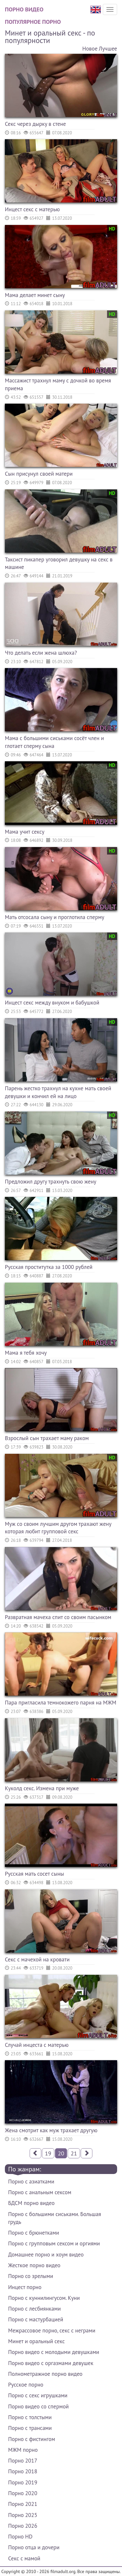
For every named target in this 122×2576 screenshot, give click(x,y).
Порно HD (20, 2536)
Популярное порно (33, 21)
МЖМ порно (23, 2449)
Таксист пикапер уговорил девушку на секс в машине (59, 563)
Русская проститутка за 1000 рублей (48, 1267)
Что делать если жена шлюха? (41, 652)
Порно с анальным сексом (39, 2192)
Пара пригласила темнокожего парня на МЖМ (60, 1702)
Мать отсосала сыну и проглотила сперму (54, 917)
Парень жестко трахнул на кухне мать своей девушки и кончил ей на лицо (58, 1092)
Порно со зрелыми (30, 2276)
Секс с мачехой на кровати (37, 1959)
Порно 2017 (22, 2460)
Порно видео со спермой (38, 2406)
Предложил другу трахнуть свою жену (50, 1181)
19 (48, 2153)
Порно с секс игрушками (37, 2395)
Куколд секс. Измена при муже (42, 1788)
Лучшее (108, 48)
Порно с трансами (30, 2428)
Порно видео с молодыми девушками (53, 2352)
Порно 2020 (22, 2493)
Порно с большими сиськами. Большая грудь (54, 2218)
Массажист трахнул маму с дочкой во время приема (58, 384)
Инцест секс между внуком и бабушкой (52, 1002)
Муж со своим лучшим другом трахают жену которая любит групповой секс (58, 1527)
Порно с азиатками (31, 2181)
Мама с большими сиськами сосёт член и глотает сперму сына (54, 742)
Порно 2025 (22, 2515)
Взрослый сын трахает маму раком (47, 1438)
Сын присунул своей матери (39, 473)
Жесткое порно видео (34, 2265)
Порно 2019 (22, 2482)
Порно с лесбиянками (34, 2308)
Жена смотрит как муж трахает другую (51, 2130)
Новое (90, 48)
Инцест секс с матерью (32, 209)
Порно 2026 (22, 2525)
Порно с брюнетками (33, 2232)
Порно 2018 (22, 2471)
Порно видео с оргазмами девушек (50, 2363)
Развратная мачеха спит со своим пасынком (58, 1617)
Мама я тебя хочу (26, 1352)
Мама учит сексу (24, 831)
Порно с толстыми (30, 2417)
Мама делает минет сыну (35, 295)
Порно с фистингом (31, 2439)
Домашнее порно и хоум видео (46, 2254)
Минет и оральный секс (36, 2341)
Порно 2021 (22, 2504)
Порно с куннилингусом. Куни (44, 2297)
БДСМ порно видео (31, 2203)
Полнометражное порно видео (45, 2373)
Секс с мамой (24, 2558)
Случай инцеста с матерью (37, 2044)
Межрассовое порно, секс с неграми (51, 2330)
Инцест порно (24, 2287)
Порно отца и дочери (34, 2547)
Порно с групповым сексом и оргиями (54, 2243)
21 (74, 2153)
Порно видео (24, 9)
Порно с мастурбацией (35, 2319)
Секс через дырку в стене (35, 123)
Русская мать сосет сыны (34, 1873)
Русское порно (25, 2384)
